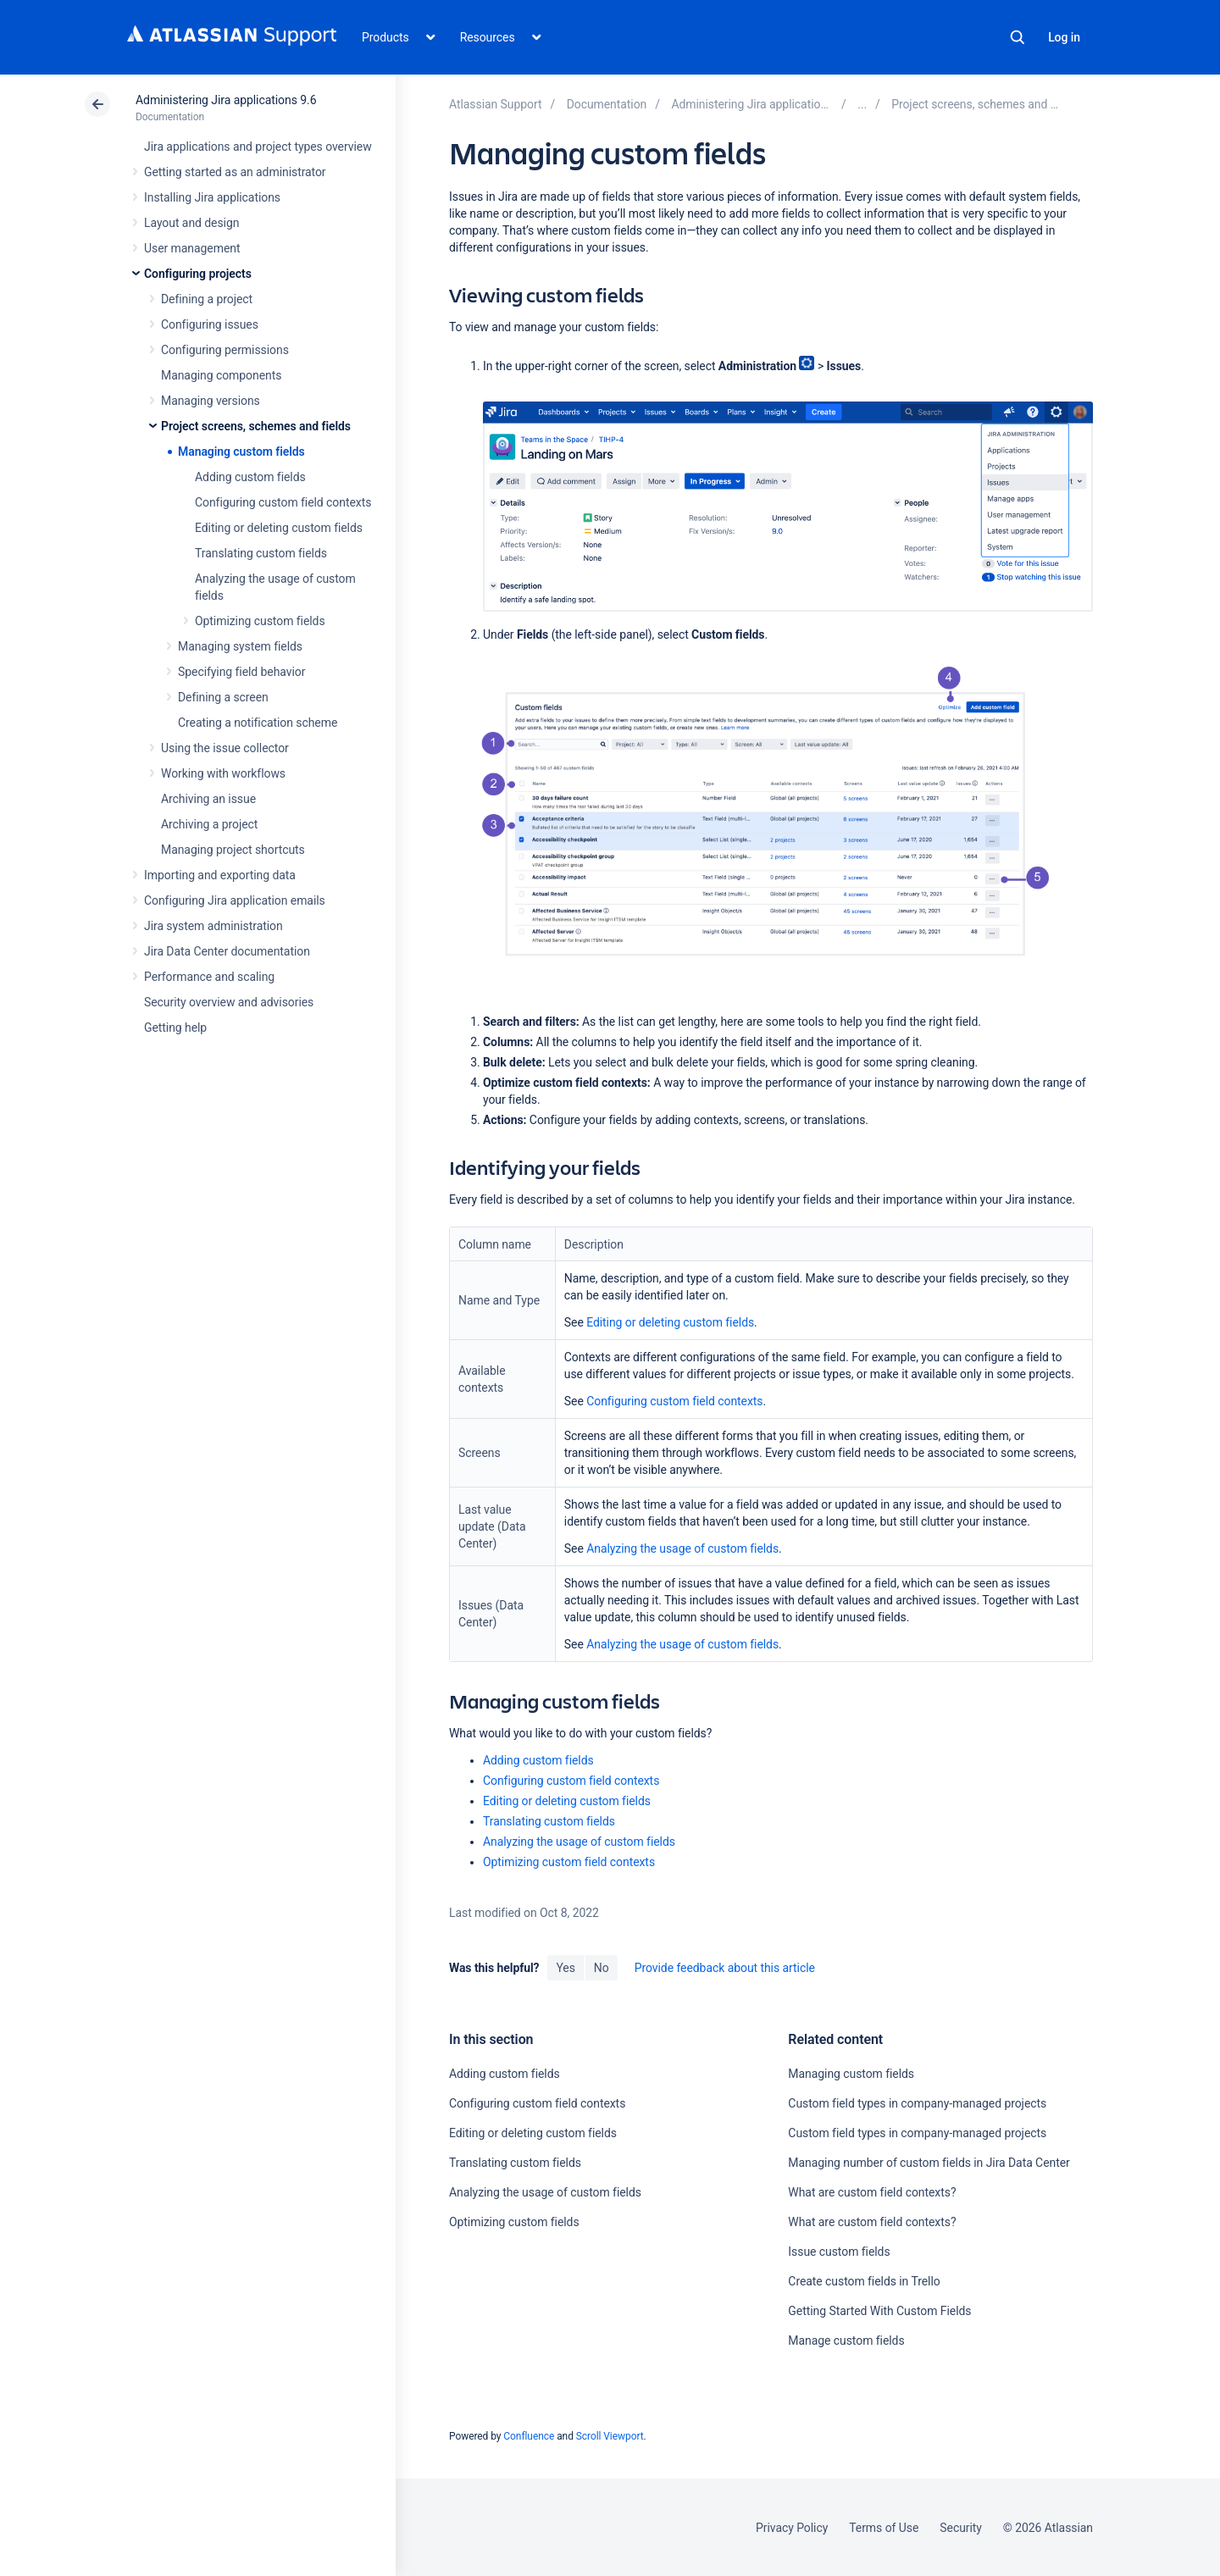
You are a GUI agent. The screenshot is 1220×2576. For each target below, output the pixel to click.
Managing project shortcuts (233, 849)
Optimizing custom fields (260, 621)
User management (192, 248)
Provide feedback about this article (725, 1968)
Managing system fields (240, 646)
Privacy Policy (792, 2527)
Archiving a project (209, 824)
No (601, 1968)
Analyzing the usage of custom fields (682, 1548)
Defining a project (206, 299)
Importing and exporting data (220, 875)
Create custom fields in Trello (864, 2281)
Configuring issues (209, 324)
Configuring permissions (225, 350)
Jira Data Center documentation (227, 951)
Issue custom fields (839, 2251)
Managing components (221, 375)
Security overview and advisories (228, 1002)
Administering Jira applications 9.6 (226, 100)
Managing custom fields (241, 451)
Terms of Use (883, 2527)
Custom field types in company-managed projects (917, 2103)
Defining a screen (223, 697)
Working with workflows (223, 773)
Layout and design (191, 223)
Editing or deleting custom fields (279, 528)
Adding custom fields (250, 477)
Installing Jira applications (212, 197)
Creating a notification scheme (257, 722)
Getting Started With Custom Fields (879, 2311)
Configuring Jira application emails (234, 900)
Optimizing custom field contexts (569, 1862)
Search (1017, 37)
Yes (565, 1968)
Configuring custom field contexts (283, 502)
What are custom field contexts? (872, 2192)
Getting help (175, 1027)
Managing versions (210, 400)
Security (961, 2527)
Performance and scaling (209, 976)
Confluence (528, 2436)
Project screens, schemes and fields (256, 426)
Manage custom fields (846, 2340)
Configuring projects (198, 273)
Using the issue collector (225, 748)
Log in (1064, 37)
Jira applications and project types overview (258, 146)
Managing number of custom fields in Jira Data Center (928, 2162)
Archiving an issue (208, 799)
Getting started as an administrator (235, 172)
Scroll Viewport (610, 2436)
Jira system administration (213, 926)
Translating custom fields (261, 553)
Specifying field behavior (241, 672)
